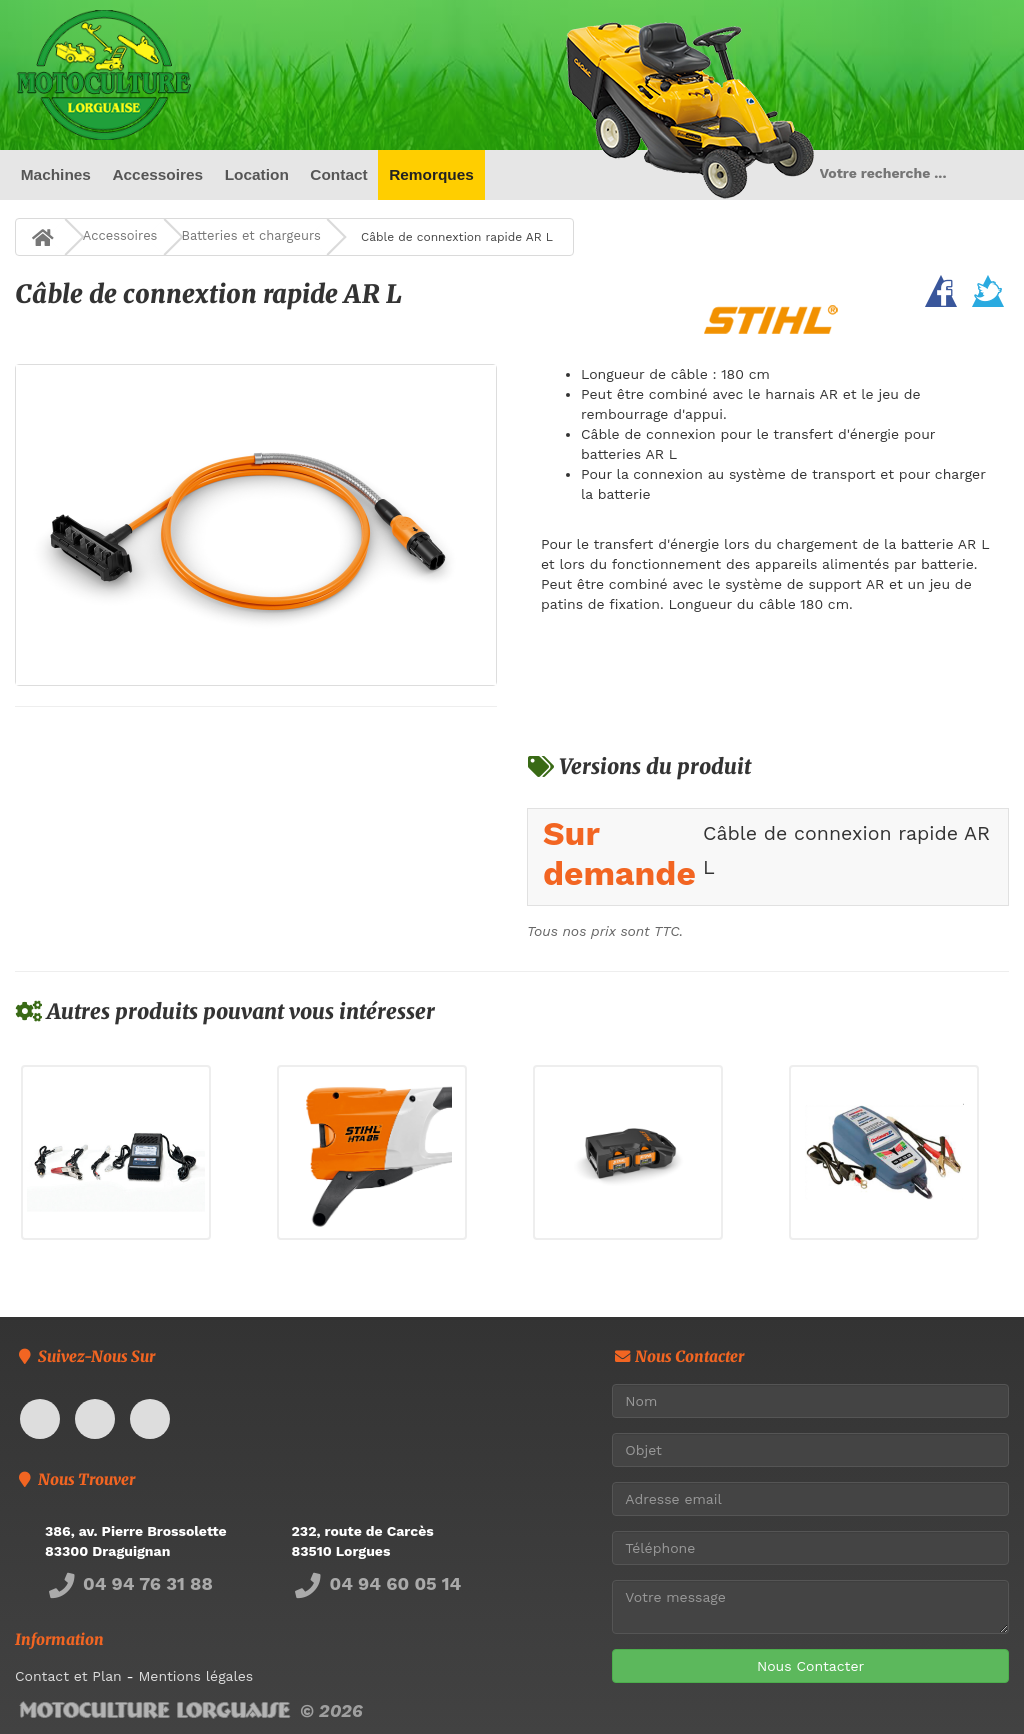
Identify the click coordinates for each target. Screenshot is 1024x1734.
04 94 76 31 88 (129, 1583)
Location (257, 174)
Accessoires (157, 174)
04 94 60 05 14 (377, 1583)
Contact (338, 174)
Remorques (431, 174)
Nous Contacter (810, 1666)
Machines (56, 174)
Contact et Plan (68, 1676)
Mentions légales (195, 1676)
